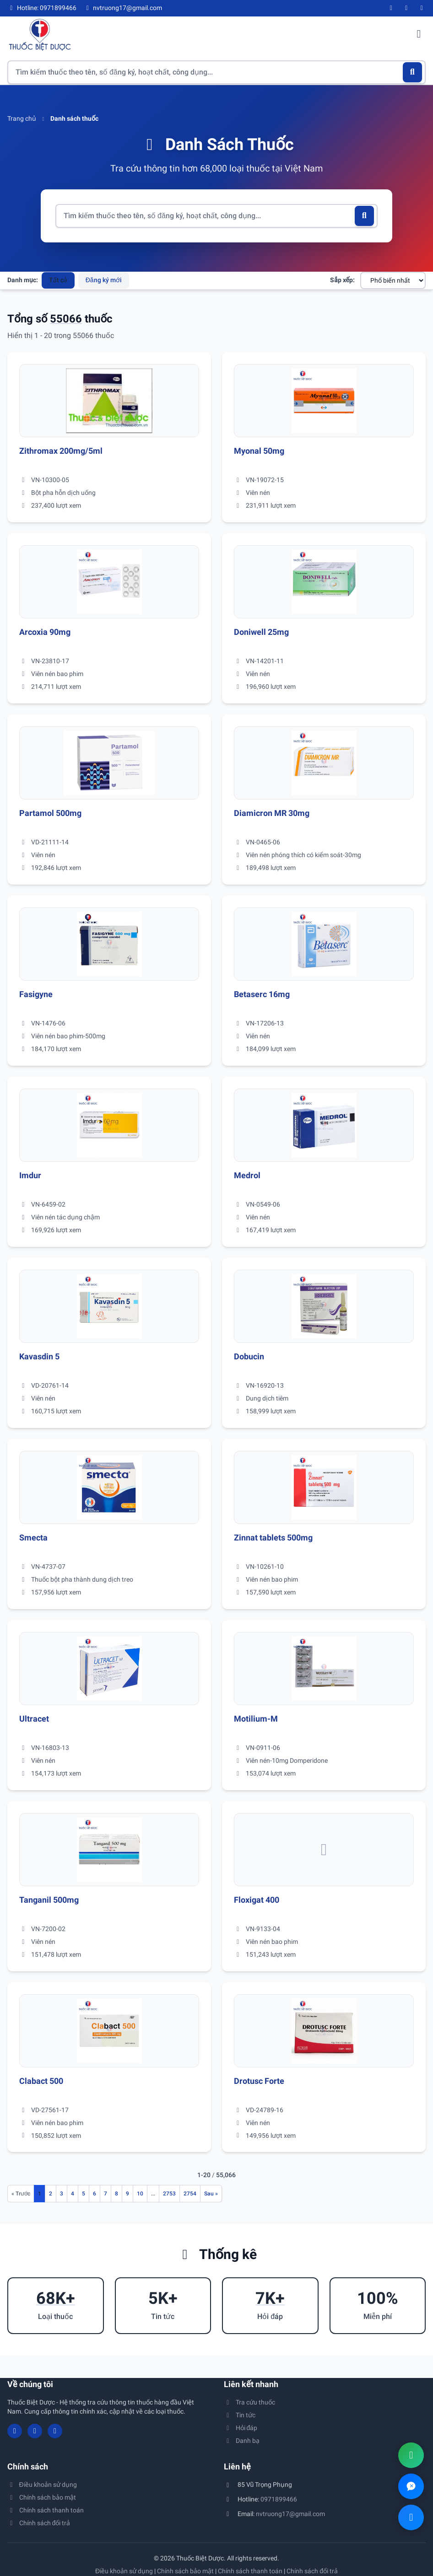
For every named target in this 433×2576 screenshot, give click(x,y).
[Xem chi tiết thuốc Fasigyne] (109, 944)
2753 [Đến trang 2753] (169, 2193)
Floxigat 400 (256, 1900)
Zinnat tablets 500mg (273, 1537)
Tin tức (239, 2415)
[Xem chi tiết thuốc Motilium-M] (324, 1668)
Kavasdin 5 (39, 1356)
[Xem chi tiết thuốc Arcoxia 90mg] (109, 581)
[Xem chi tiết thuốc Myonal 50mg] (324, 400)
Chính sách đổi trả (38, 2523)
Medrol (247, 1175)
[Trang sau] (211, 2193)
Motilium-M (256, 1718)
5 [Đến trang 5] (83, 2193)
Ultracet (34, 1718)
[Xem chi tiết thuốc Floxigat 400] (324, 1849)
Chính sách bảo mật (41, 2497)
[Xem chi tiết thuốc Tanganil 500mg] (109, 1849)
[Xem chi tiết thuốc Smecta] (109, 1487)
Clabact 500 (41, 2081)
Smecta (33, 1537)
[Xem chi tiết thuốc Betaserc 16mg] (324, 944)
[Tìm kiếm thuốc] (216, 72)
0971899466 (278, 2499)
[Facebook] (391, 8)
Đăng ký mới (104, 280)
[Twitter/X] (422, 8)
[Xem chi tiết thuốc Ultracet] (109, 1668)
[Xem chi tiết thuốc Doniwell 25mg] (324, 581)
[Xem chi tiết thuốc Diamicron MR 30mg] (324, 763)
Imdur (30, 1175)
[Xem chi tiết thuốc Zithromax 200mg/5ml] (109, 400)
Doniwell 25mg (261, 632)
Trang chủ (21, 118)
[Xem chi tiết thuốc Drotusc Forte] (324, 2030)
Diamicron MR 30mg (271, 813)
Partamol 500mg (50, 813)
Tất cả (58, 280)
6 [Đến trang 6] (94, 2193)
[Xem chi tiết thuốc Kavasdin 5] (109, 1306)
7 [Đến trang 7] (105, 2193)
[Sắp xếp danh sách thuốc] (393, 280)
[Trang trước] (20, 2193)
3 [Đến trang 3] (61, 2193)
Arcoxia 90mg (44, 632)
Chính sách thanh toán (45, 2510)
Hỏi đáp (240, 2427)
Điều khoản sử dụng (42, 2484)
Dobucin (249, 1356)
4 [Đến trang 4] (72, 2193)
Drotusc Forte (259, 2081)
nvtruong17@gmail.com (290, 2513)
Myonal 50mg (259, 451)
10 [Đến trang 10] (140, 2193)
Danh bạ (242, 2440)
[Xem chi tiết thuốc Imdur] (109, 1125)
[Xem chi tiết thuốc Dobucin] (324, 1306)
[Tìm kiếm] (412, 72)
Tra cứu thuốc (249, 2402)
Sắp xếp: (342, 280)
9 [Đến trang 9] (127, 2193)
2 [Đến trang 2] (50, 2193)
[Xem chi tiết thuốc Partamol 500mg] (109, 763)
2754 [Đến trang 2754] (190, 2193)
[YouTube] (406, 8)
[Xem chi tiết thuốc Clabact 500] (109, 2030)
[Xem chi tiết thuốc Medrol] (324, 1125)
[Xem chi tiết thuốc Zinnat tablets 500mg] (324, 1487)
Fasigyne (36, 994)
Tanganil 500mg (49, 1900)
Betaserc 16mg (262, 994)
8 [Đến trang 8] (116, 2193)
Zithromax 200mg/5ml (61, 451)
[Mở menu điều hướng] (419, 34)
